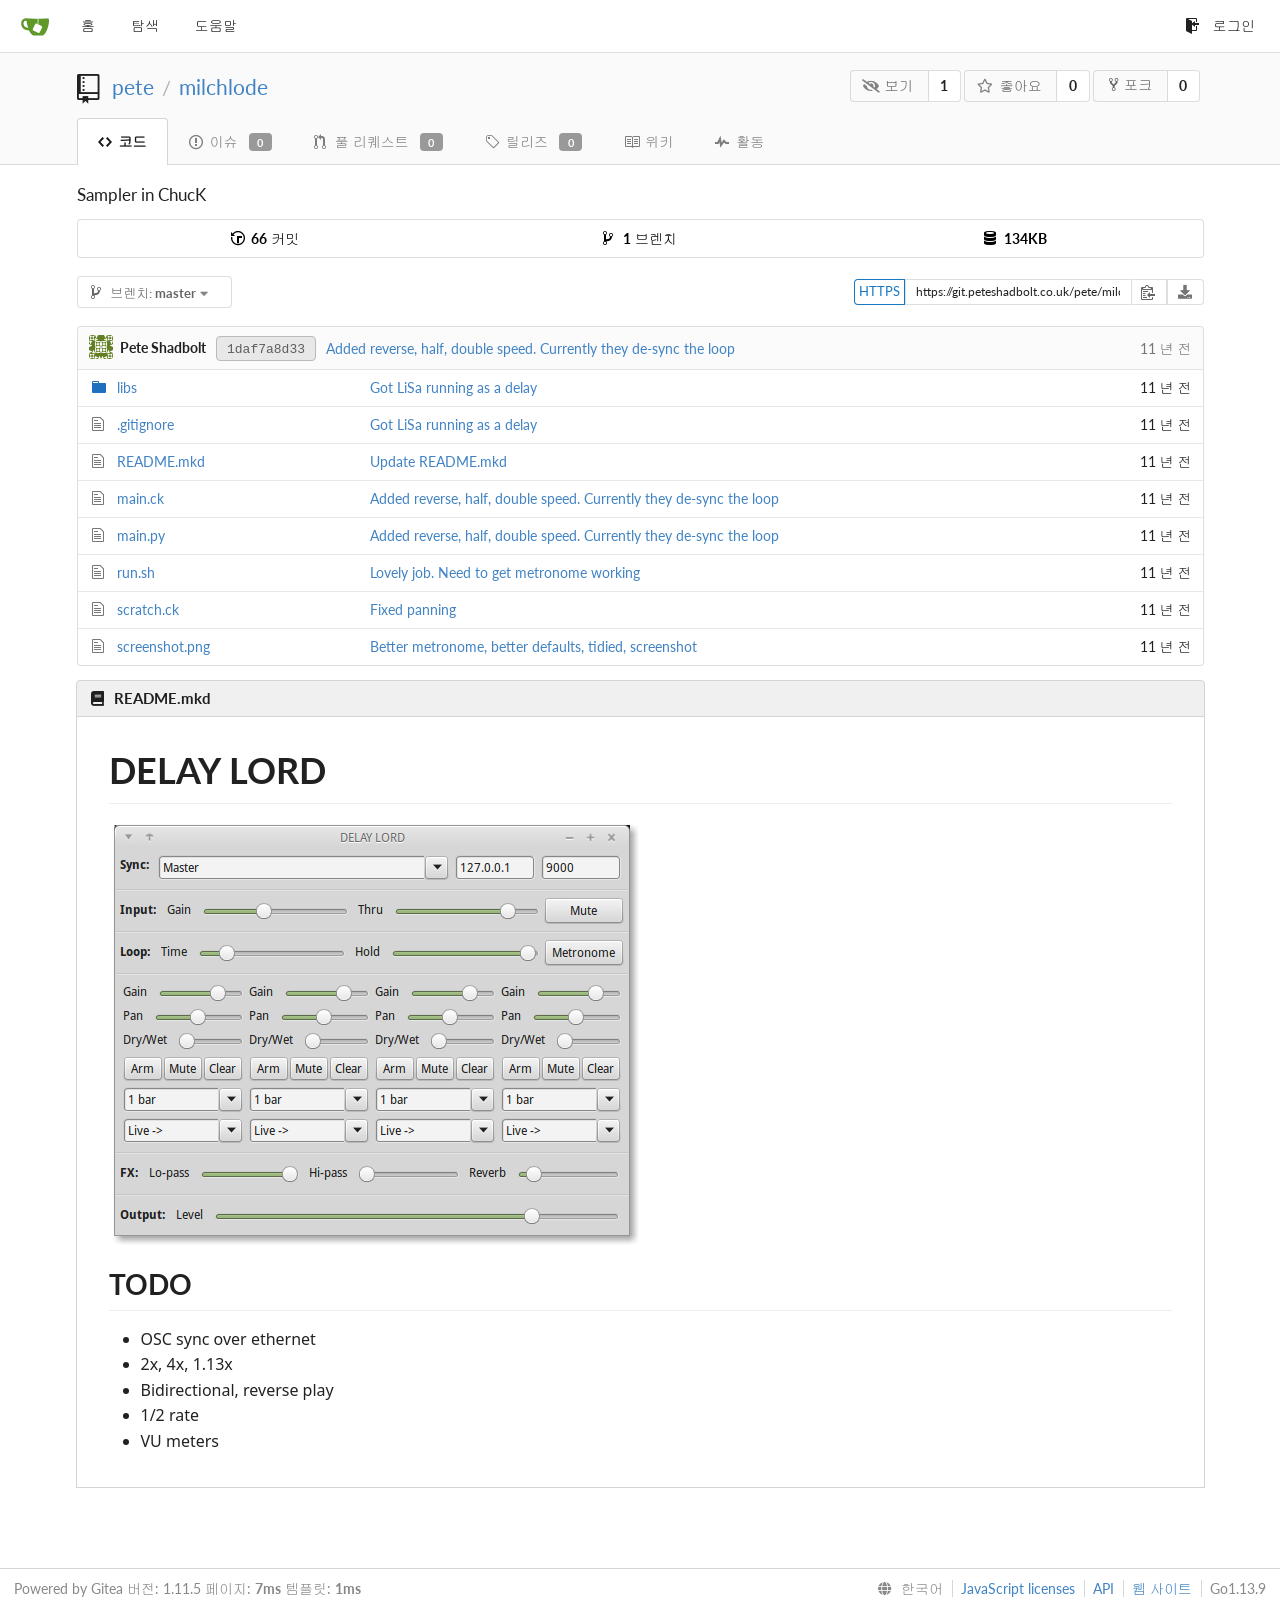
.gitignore (145, 424)
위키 (648, 141)
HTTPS (879, 291)
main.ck (140, 498)
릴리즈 (533, 142)
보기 (887, 85)
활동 (739, 141)
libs (127, 387)
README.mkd (161, 461)
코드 (122, 141)
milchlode (223, 86)
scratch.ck (148, 609)
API (1103, 1588)
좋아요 (1009, 85)
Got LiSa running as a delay (453, 387)
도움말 (216, 25)
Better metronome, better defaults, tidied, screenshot (533, 646)
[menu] (906, 1589)
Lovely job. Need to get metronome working (505, 572)
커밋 (265, 238)
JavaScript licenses (1018, 1588)
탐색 (145, 25)
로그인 (1220, 25)
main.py (141, 535)
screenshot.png (163, 646)
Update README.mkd (438, 461)
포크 (1130, 84)
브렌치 (640, 238)
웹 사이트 (1162, 1588)
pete (133, 86)
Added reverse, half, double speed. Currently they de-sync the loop (530, 348)
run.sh (136, 572)
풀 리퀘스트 (378, 142)
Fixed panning (413, 609)
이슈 (230, 142)
